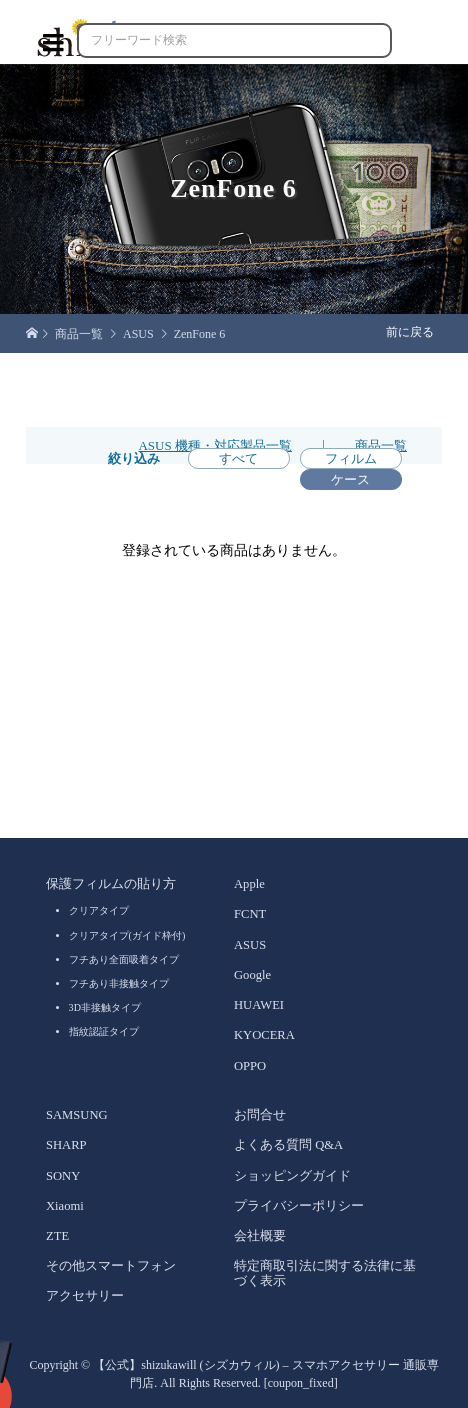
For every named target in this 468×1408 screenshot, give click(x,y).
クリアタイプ (99, 910)
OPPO (250, 1066)
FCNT (250, 914)
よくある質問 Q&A (288, 1145)
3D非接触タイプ (105, 1007)
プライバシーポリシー (299, 1206)
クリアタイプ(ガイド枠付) (127, 935)
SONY (63, 1176)
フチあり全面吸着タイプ (124, 959)
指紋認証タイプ (104, 1031)
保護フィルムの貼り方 (111, 884)
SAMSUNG (77, 1115)
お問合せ (260, 1115)
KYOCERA (264, 1035)
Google (252, 975)
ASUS (250, 945)
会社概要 (260, 1236)
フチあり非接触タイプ (119, 983)
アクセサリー (85, 1296)
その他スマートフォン (111, 1266)
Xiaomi (65, 1206)
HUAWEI (259, 1005)
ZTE (57, 1236)
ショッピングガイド (292, 1176)
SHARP (66, 1145)
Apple (249, 884)
